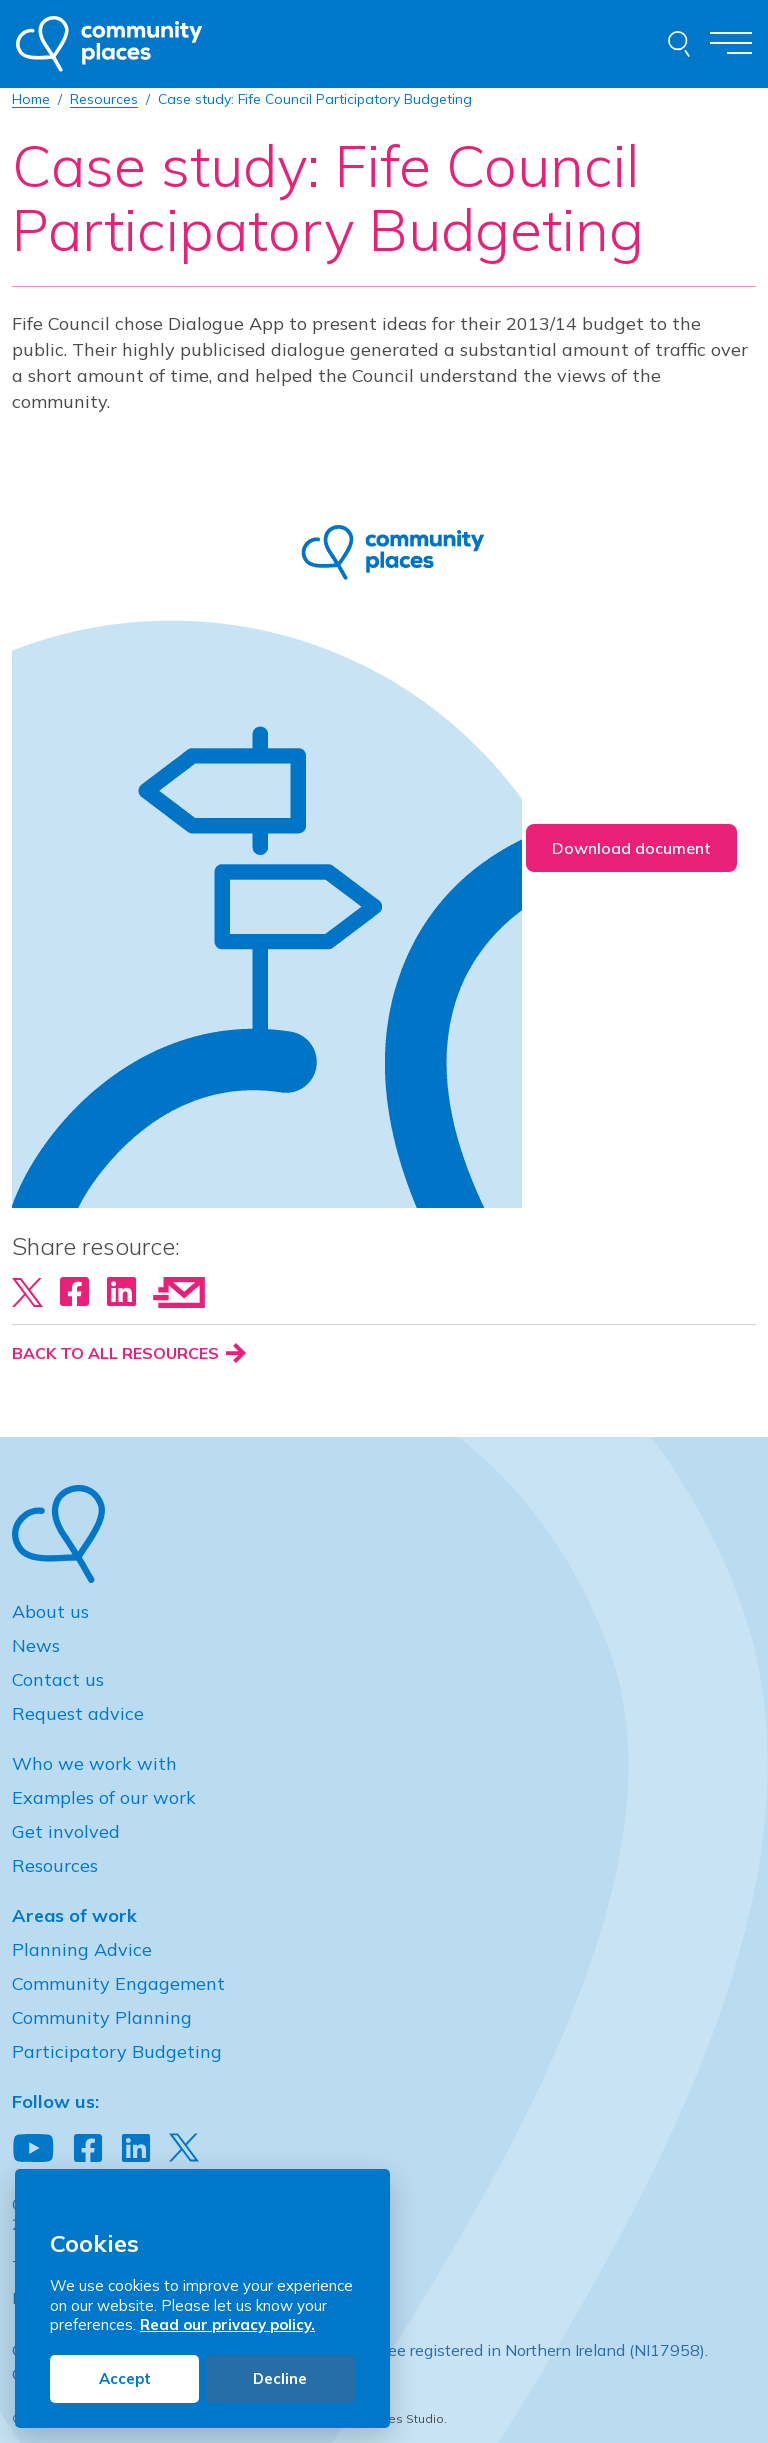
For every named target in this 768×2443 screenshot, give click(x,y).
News (36, 1645)
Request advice (78, 1713)
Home (31, 99)
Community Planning (102, 2017)
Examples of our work (104, 1797)
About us (50, 1611)
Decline (280, 2378)
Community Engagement (118, 1983)
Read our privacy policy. (227, 2324)
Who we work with (94, 1763)
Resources (55, 1865)
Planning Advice (82, 1949)
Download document (631, 848)
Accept (125, 2378)
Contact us (58, 1679)
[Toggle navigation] (731, 44)
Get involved (66, 1831)
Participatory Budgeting (117, 2051)
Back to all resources (129, 1353)
